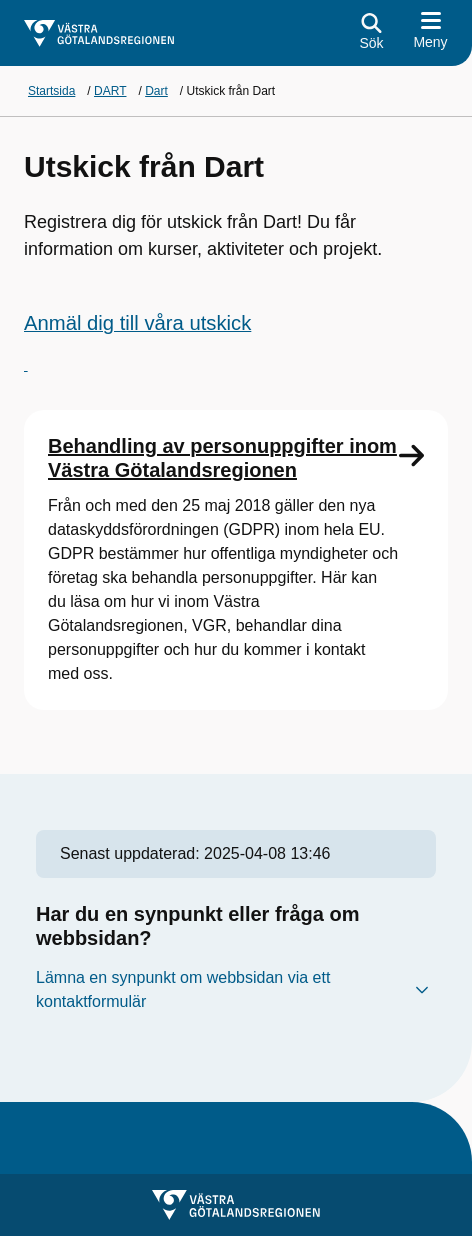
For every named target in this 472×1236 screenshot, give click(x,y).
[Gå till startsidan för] (99, 33)
